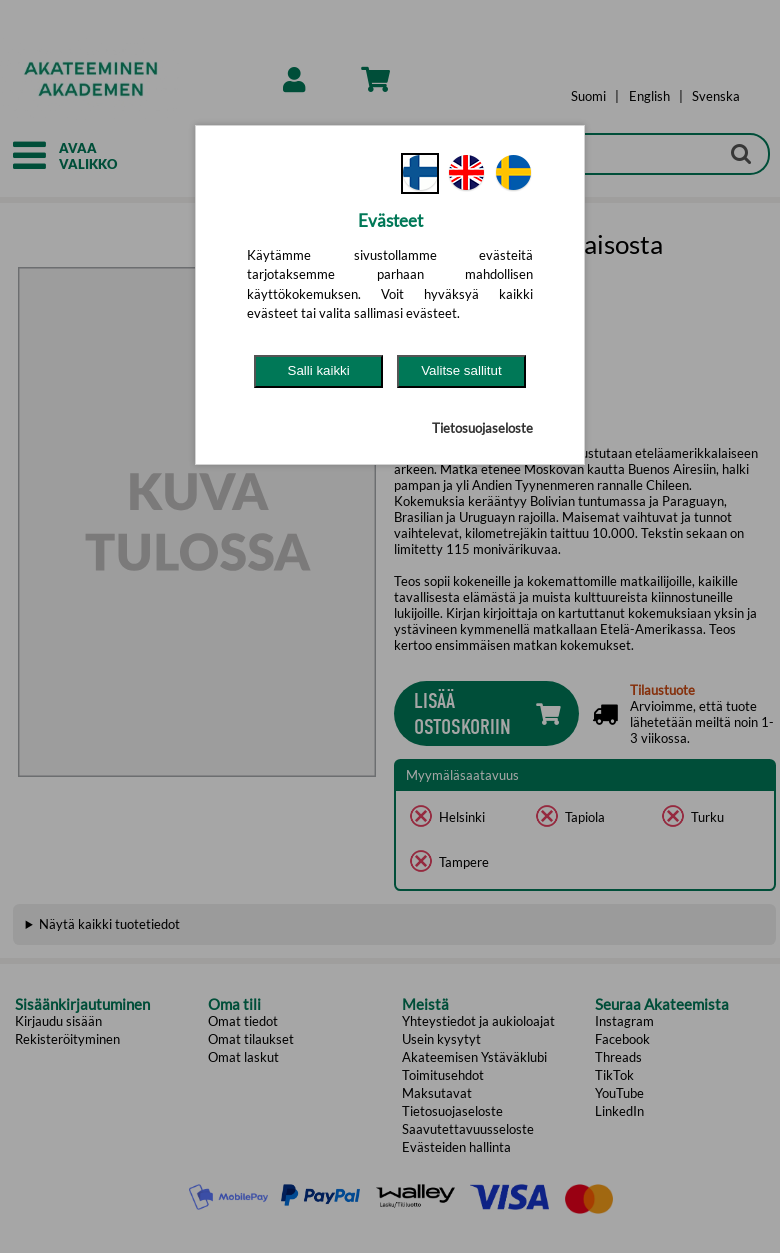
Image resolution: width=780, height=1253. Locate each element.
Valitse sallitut (461, 370)
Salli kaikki (319, 370)
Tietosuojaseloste (482, 428)
